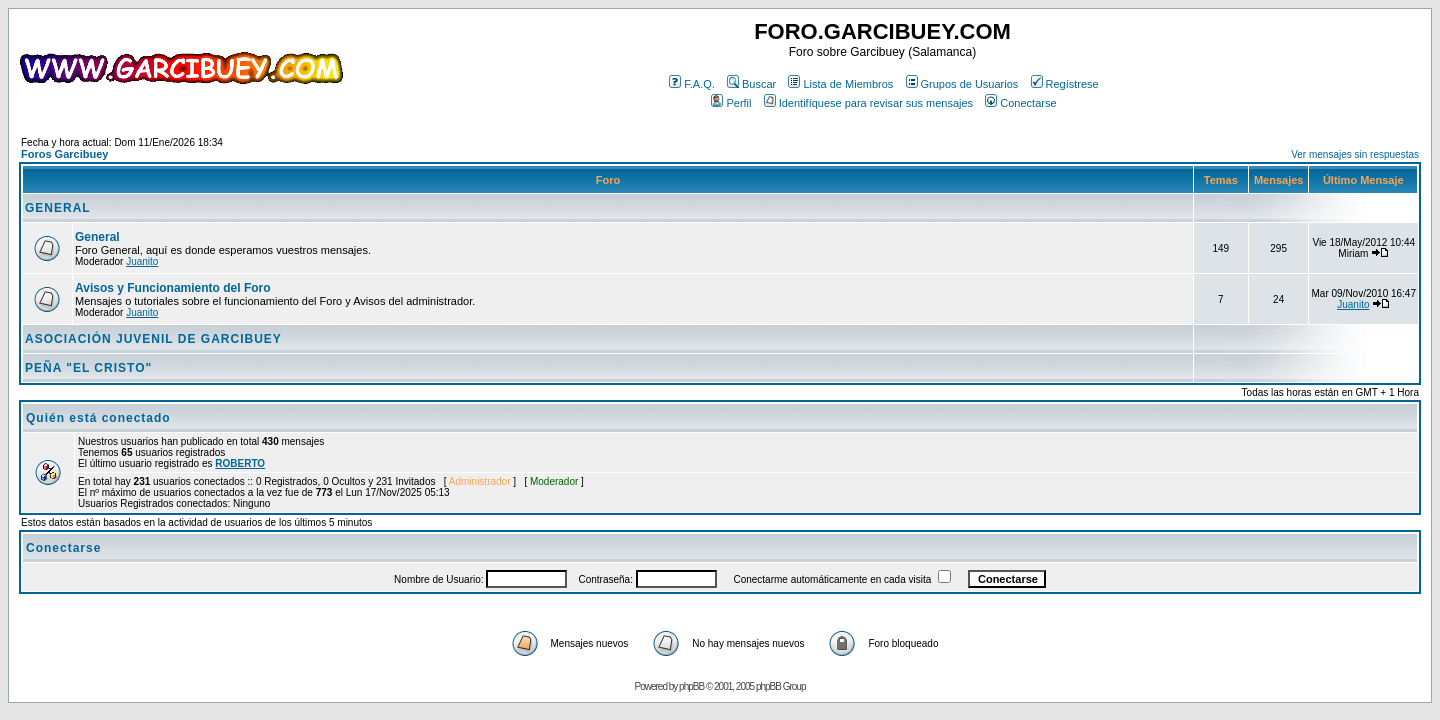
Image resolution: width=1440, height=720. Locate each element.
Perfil (731, 103)
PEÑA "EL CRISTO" (88, 368)
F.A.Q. (692, 84)
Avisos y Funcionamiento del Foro (173, 288)
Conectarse (1020, 103)
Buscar (751, 84)
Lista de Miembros (840, 84)
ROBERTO (240, 463)
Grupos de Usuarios (962, 84)
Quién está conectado (98, 418)
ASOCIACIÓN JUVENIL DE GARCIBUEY (153, 339)
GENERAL (58, 208)
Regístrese (1065, 84)
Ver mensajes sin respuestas (1355, 154)
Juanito (142, 261)
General (97, 237)
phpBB (691, 686)
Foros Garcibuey (64, 154)
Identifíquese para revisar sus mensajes (868, 103)
